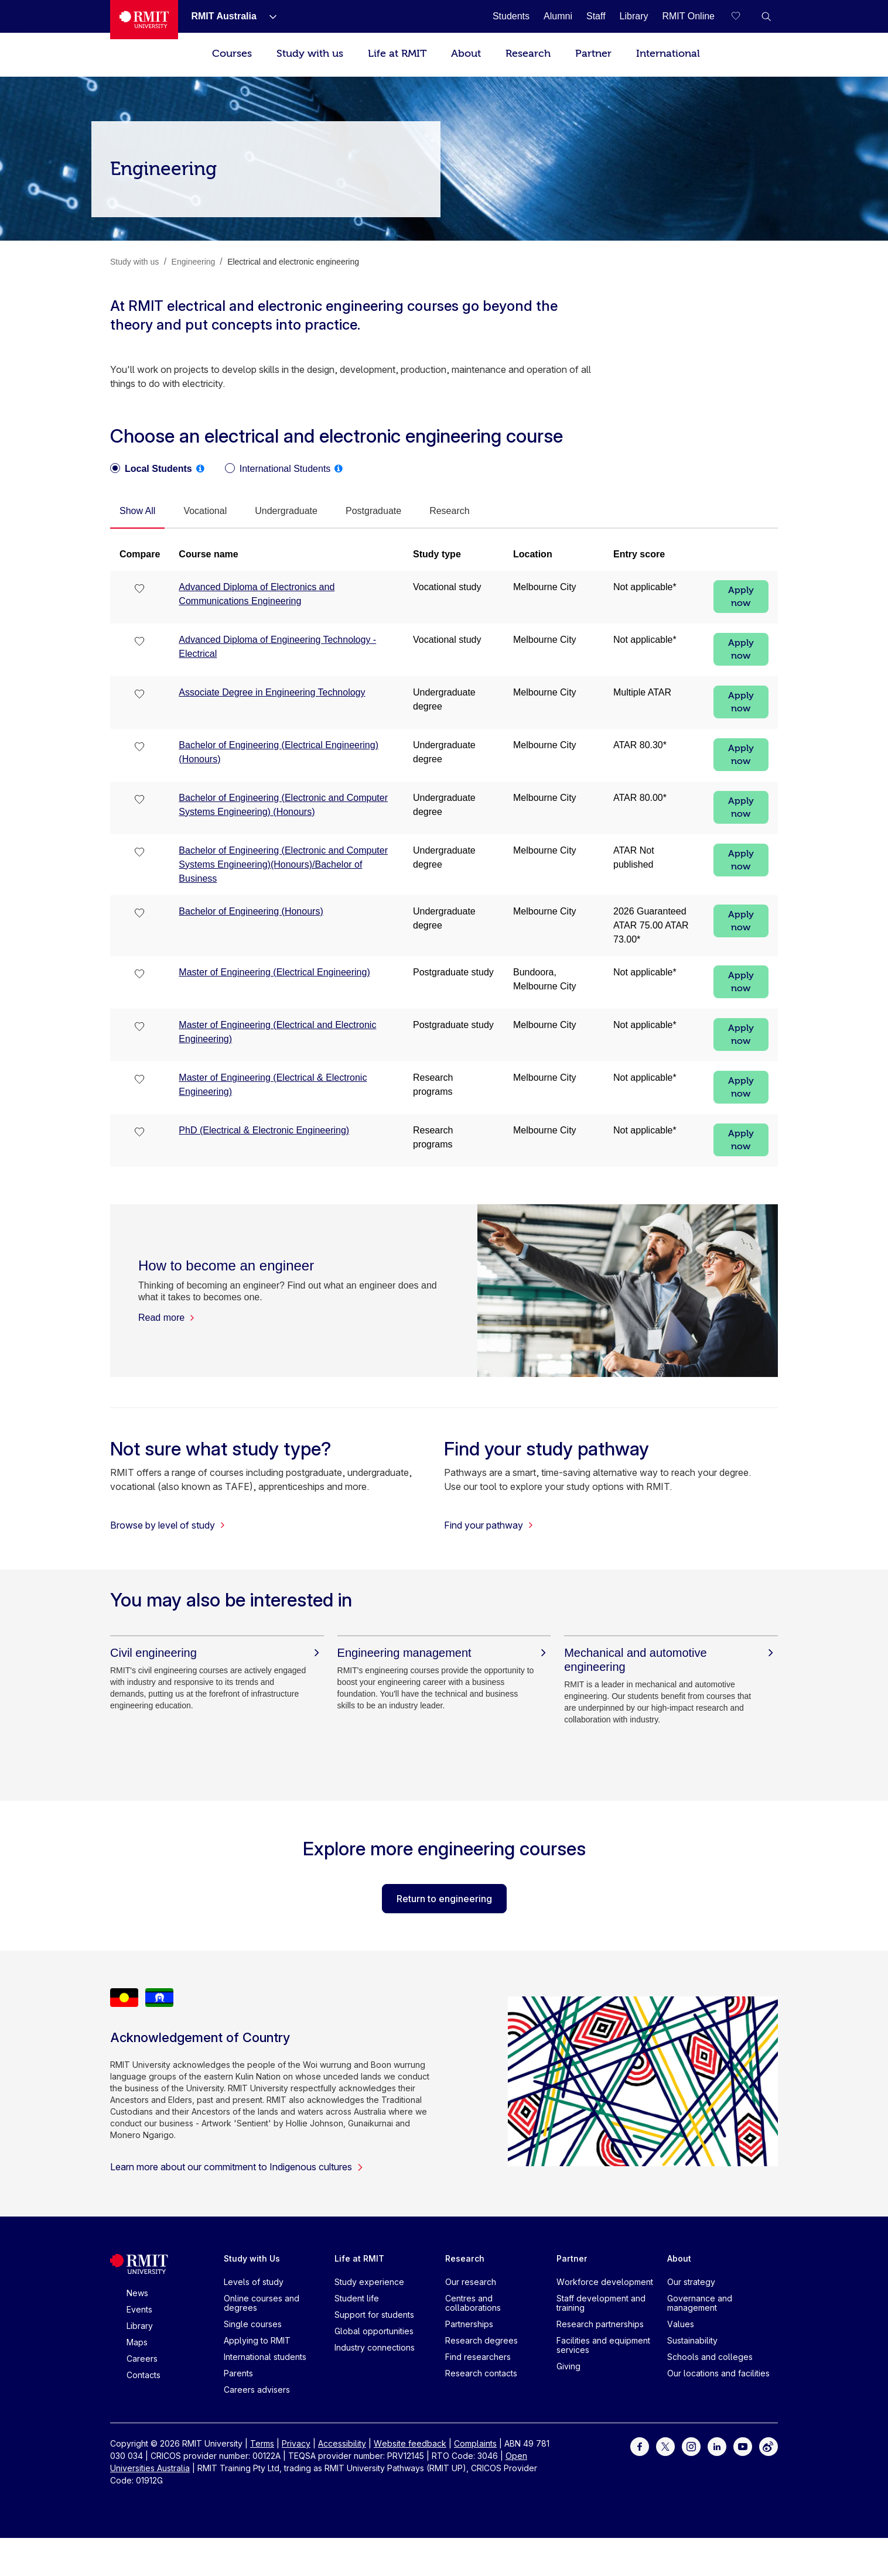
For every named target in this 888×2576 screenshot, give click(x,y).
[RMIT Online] (688, 16)
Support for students (374, 2315)
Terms (262, 2443)
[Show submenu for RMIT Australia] (268, 16)
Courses (232, 53)
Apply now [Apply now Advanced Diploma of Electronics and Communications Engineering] (741, 596)
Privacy (296, 2443)
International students (265, 2357)
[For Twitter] (665, 2446)
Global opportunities (374, 2331)
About (466, 53)
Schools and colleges (710, 2357)
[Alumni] (557, 16)
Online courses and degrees (261, 2303)
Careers (142, 2358)
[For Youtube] (742, 2446)
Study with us (309, 53)
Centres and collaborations (473, 2303)
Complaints (475, 2443)
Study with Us (252, 2258)
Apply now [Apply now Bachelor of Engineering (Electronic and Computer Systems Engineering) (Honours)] (741, 807)
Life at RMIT (397, 53)
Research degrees (481, 2340)
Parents (238, 2373)
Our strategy (691, 2282)
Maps (137, 2342)
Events (139, 2309)
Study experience (369, 2282)
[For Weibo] (768, 2446)
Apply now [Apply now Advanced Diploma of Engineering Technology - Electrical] (741, 649)
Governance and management (699, 2303)
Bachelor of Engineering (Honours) (251, 911)
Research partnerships (600, 2324)
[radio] (151, 469)
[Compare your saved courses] (742, 16)
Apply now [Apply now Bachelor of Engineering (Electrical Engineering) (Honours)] (741, 754)
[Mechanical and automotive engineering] (671, 1660)
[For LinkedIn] (717, 2446)
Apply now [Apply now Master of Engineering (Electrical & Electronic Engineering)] (741, 1087)
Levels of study (254, 2282)
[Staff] (596, 16)
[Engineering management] (444, 1653)
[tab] (137, 512)
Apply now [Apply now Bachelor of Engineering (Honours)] (741, 921)
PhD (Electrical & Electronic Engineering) (264, 1130)
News (137, 2293)
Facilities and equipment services (603, 2345)
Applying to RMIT (257, 2340)
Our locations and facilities (718, 2373)
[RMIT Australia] (223, 16)
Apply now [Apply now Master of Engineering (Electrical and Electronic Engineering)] (741, 1034)
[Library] (634, 16)
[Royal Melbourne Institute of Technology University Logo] (144, 19)
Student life (356, 2298)
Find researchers (478, 2357)
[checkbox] (140, 590)
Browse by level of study (168, 1525)
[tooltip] (200, 468)
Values (680, 2324)
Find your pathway (489, 1525)
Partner (593, 53)
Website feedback (410, 2443)
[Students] (511, 16)
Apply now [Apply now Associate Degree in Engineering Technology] (741, 702)
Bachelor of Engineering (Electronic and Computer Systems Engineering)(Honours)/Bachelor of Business (283, 864)
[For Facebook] (639, 2446)
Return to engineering (444, 1898)
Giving (568, 2366)
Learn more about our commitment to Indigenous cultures (237, 2167)
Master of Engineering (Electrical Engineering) (274, 972)
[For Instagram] (691, 2446)
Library (140, 2326)
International (668, 53)
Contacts (143, 2375)
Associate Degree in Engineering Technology (272, 692)
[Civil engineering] (217, 1653)
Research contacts (481, 2373)
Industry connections (374, 2347)
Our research (470, 2282)
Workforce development (604, 2282)
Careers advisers (257, 2390)
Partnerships (469, 2324)
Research (528, 53)
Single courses (253, 2324)
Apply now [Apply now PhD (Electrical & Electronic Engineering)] (741, 1140)
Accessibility (342, 2443)
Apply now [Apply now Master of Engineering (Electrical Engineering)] (741, 982)
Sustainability (692, 2340)
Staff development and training (600, 2303)
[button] (766, 16)
